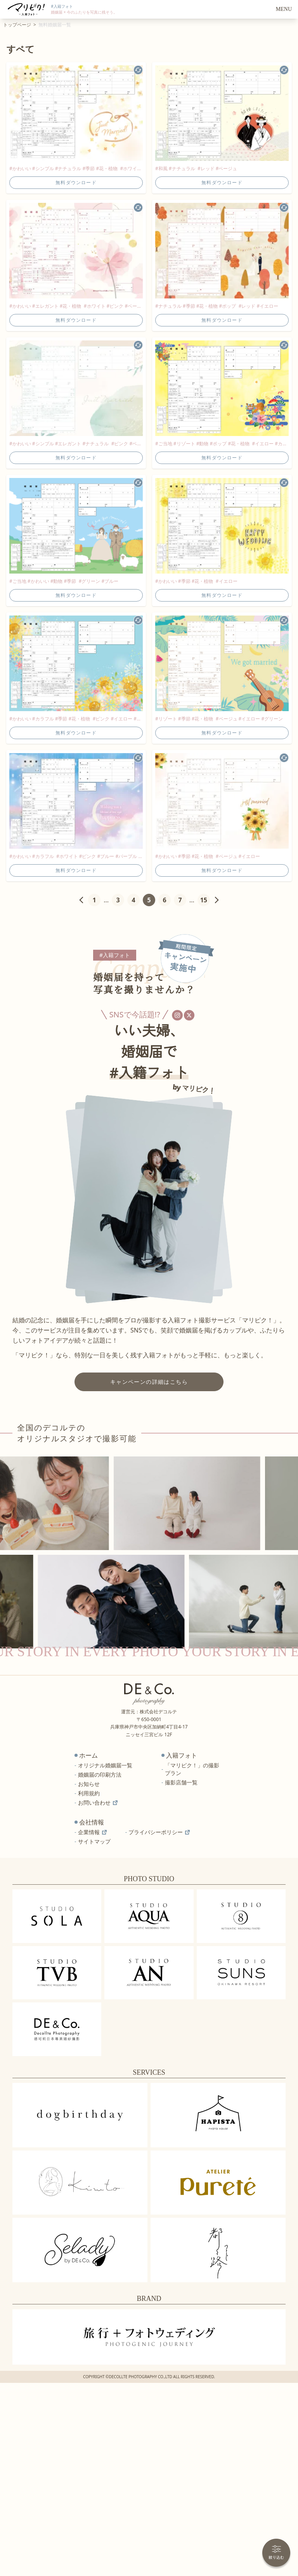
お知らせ (89, 1784)
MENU (284, 9)
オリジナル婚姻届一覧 (105, 1765)
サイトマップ (94, 1841)
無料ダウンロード (76, 182)
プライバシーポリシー (159, 1832)
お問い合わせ (98, 1802)
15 (203, 900)
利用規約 (89, 1793)
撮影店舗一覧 (181, 1782)
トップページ (17, 24)
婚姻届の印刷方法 (99, 1774)
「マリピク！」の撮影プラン (192, 1769)
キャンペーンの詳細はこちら (149, 1381)
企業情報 (92, 1832)
